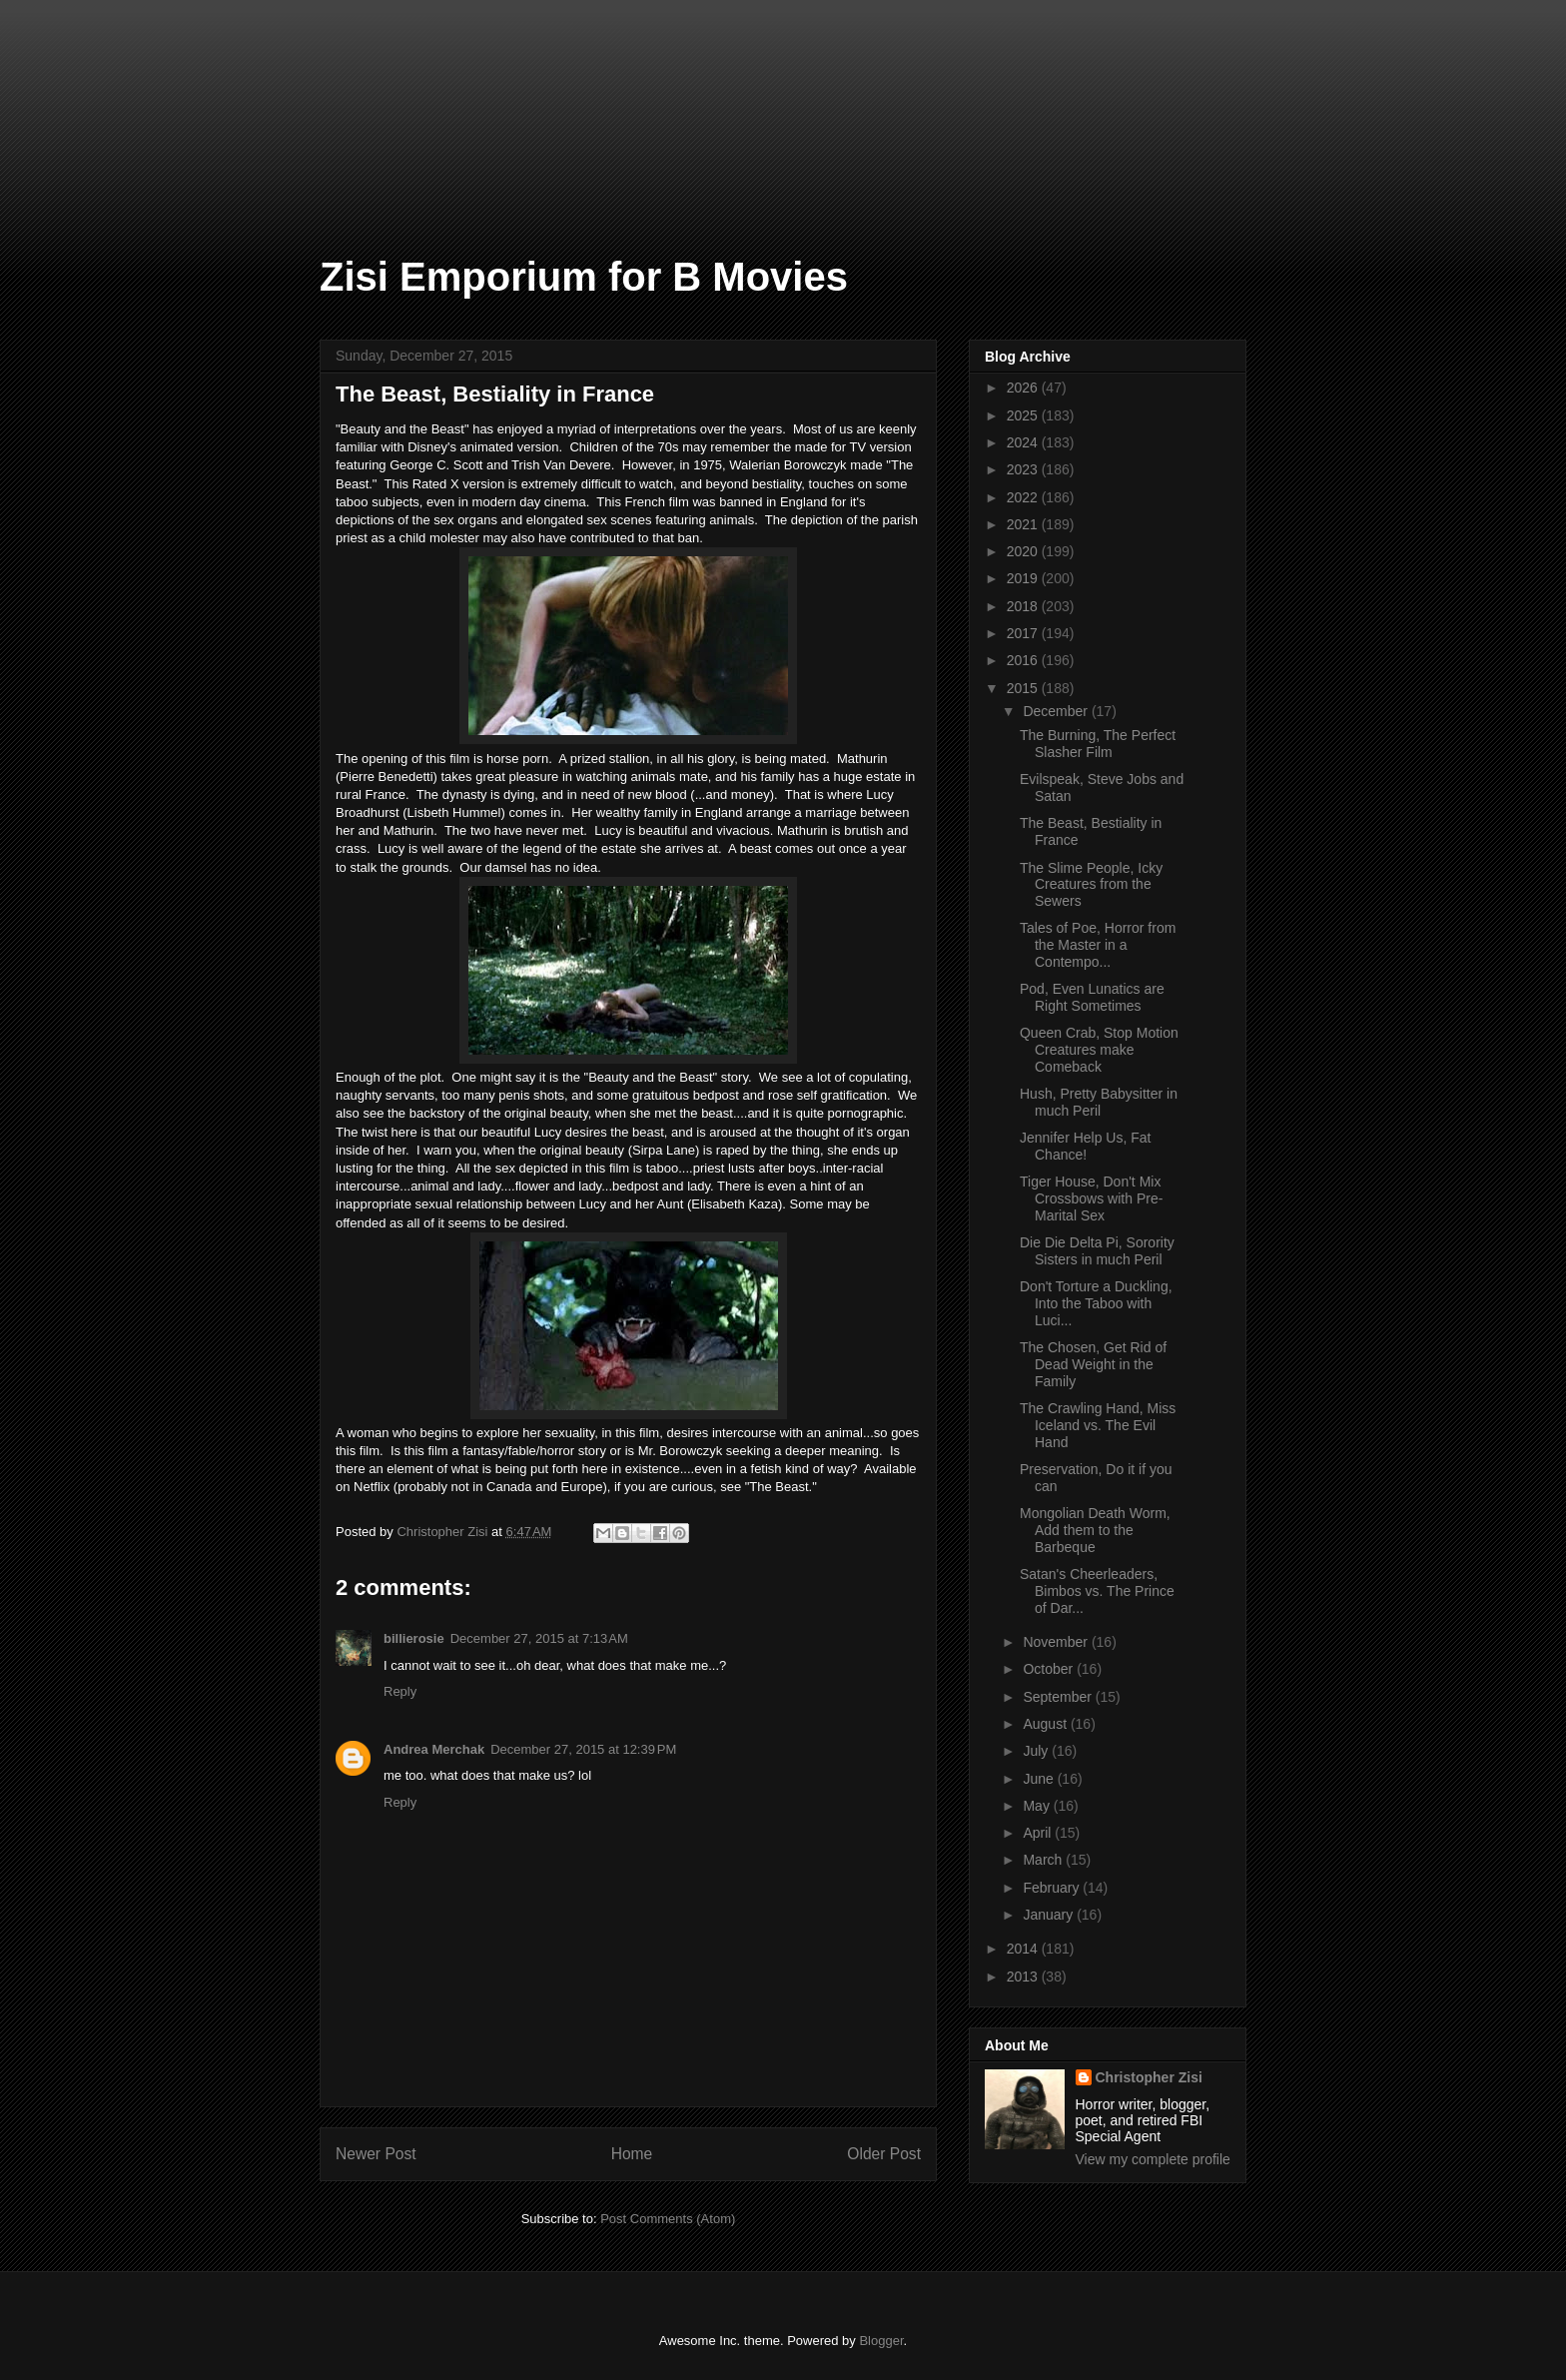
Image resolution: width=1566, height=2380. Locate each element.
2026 (1024, 388)
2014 (1024, 1949)
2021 (1024, 524)
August (1046, 1724)
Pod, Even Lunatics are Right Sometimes (1092, 997)
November (1057, 1642)
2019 (1024, 578)
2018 (1024, 606)
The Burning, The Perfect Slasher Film (1097, 743)
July (1037, 1751)
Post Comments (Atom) (667, 2218)
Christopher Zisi (1149, 2077)
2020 (1024, 551)
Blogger (881, 2340)
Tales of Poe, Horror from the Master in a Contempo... (1097, 945)
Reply (400, 1691)
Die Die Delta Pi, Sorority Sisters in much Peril (1097, 1250)
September (1059, 1697)
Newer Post (376, 2153)
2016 (1024, 660)
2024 (1024, 442)
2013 (1024, 1976)
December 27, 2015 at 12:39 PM (583, 1749)
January (1050, 1915)
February (1053, 1888)
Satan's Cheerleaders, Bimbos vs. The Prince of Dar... (1097, 1591)
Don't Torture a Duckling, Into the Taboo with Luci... (1096, 1303)
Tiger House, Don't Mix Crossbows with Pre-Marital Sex (1091, 1198)
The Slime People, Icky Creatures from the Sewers (1091, 885)
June (1040, 1779)
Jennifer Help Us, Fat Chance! (1086, 1146)
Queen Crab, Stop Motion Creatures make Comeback (1099, 1050)
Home (632, 2153)
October (1050, 1669)
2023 (1024, 469)
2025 (1024, 415)
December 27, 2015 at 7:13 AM (539, 1638)
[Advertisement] (100, 100)
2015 (1024, 688)
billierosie (414, 1638)
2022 (1024, 497)
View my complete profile (1153, 2159)
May (1038, 1806)
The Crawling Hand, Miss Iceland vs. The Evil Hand (1097, 1425)
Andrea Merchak (434, 1749)
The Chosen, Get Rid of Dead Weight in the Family (1093, 1364)
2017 (1024, 633)
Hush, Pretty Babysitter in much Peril (1098, 1102)
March (1044, 1860)
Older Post (884, 2153)
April (1039, 1833)
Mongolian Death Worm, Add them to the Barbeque (1095, 1530)
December (1057, 711)
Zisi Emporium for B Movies (584, 277)
